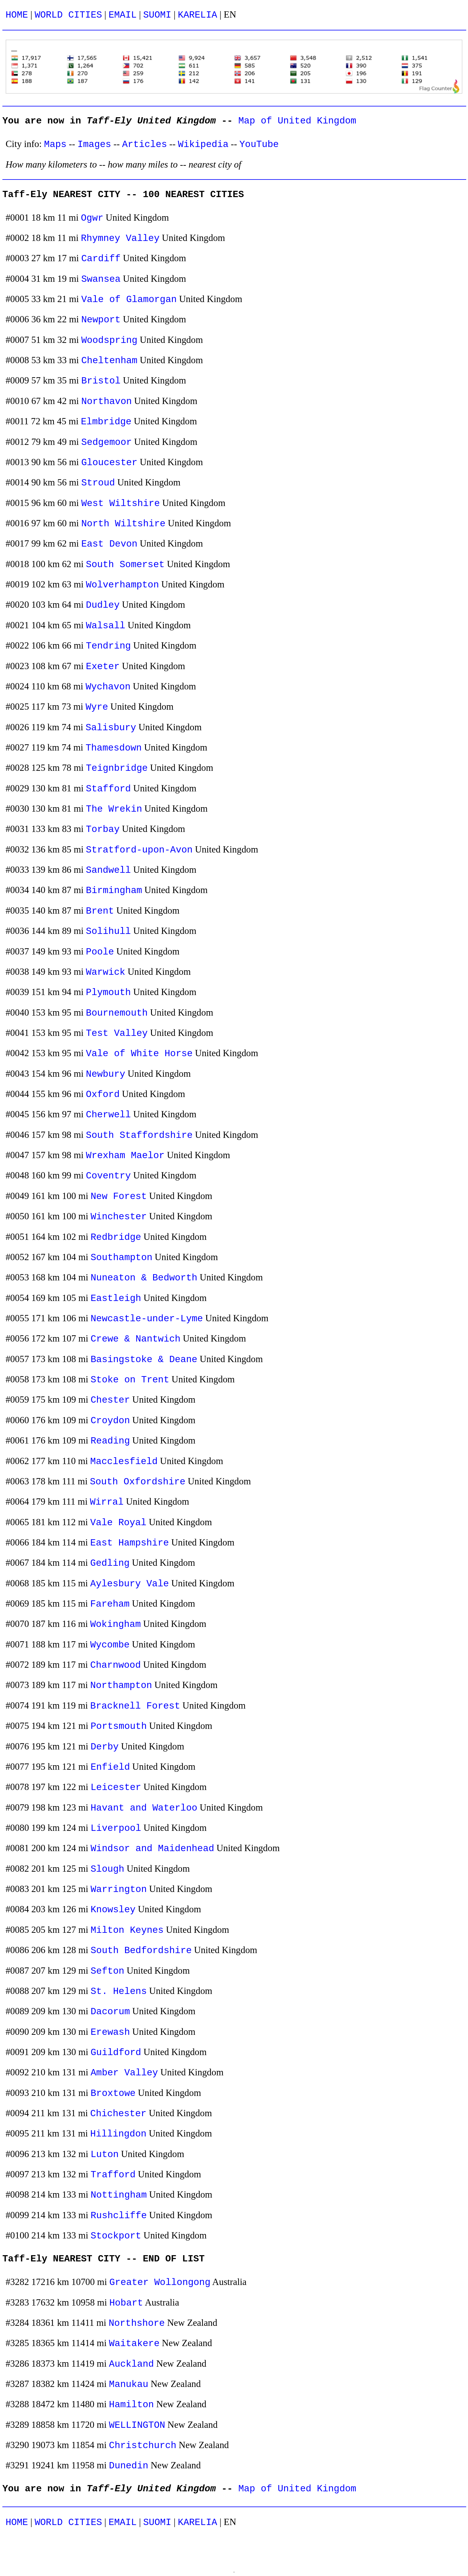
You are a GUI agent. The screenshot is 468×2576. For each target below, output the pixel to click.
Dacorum (110, 2011)
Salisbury (111, 727)
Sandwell (108, 870)
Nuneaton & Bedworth (144, 1278)
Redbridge (116, 1237)
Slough (107, 1869)
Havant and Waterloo (144, 1808)
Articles (144, 144)
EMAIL (123, 15)
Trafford (113, 2175)
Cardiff (101, 258)
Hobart (126, 2303)
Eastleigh (116, 1298)
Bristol (101, 381)
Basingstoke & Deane (144, 1359)
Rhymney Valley (120, 238)
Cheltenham (109, 360)
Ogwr (92, 218)
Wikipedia (203, 144)
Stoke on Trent (130, 1380)
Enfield (110, 1767)
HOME (17, 15)
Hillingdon (118, 2134)
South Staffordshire (139, 1135)
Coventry (108, 1176)
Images (94, 144)
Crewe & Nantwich (136, 1339)
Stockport (116, 2236)
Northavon (106, 401)
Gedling (110, 1563)
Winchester (119, 1217)
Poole (100, 952)
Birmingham (114, 890)
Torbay (103, 829)
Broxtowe (113, 2093)
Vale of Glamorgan (129, 299)
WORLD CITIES (68, 15)
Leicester (116, 1787)
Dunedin (128, 2466)
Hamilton (131, 2404)
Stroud (98, 483)
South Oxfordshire (137, 1482)
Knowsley (113, 1909)
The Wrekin (114, 809)
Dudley (103, 605)
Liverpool (116, 1828)
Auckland (131, 2364)
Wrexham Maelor (125, 1155)
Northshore (137, 2323)
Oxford (103, 1094)
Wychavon (108, 687)
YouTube (259, 144)
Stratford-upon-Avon (139, 850)
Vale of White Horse (139, 1053)
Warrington (119, 1889)
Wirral (107, 1502)
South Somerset (125, 564)
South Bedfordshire (141, 1950)
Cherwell (108, 1115)
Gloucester (109, 462)
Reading (110, 1441)
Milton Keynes (127, 1930)
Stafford (108, 789)
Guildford (116, 2052)
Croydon (110, 1420)
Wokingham (115, 1624)
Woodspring (109, 340)
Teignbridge (117, 768)
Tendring (108, 646)
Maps (55, 144)
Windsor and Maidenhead (152, 1848)
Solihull (108, 931)
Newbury (105, 1074)
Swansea (101, 279)
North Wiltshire (123, 524)
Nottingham (119, 2195)
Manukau (128, 2384)
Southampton (122, 1257)
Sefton (107, 1971)
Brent (100, 911)
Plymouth (108, 992)
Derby (105, 1747)
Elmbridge (106, 422)
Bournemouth (117, 1013)
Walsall (105, 626)
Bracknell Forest (135, 1706)
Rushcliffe (119, 2215)
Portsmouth (119, 1726)
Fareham (110, 1604)
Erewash (110, 2032)
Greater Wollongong (159, 2282)
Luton (105, 2154)
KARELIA (197, 15)
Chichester (118, 2113)
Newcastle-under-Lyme (147, 1318)
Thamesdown (114, 748)
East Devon (109, 544)
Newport (101, 320)
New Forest (119, 1196)
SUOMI (157, 15)
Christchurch (142, 2445)
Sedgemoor (106, 442)
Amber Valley (124, 2073)
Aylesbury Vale (129, 1584)
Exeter (103, 666)
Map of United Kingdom (297, 121)
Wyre (97, 707)
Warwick (105, 972)
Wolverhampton (122, 585)
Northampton (121, 1685)
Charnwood (115, 1665)
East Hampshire (129, 1543)
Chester (110, 1400)
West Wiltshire (120, 503)
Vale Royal (118, 1522)
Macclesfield (124, 1461)
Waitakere (134, 2343)
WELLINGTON (137, 2425)
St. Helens (119, 1991)
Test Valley (117, 1033)
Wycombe (110, 1645)
